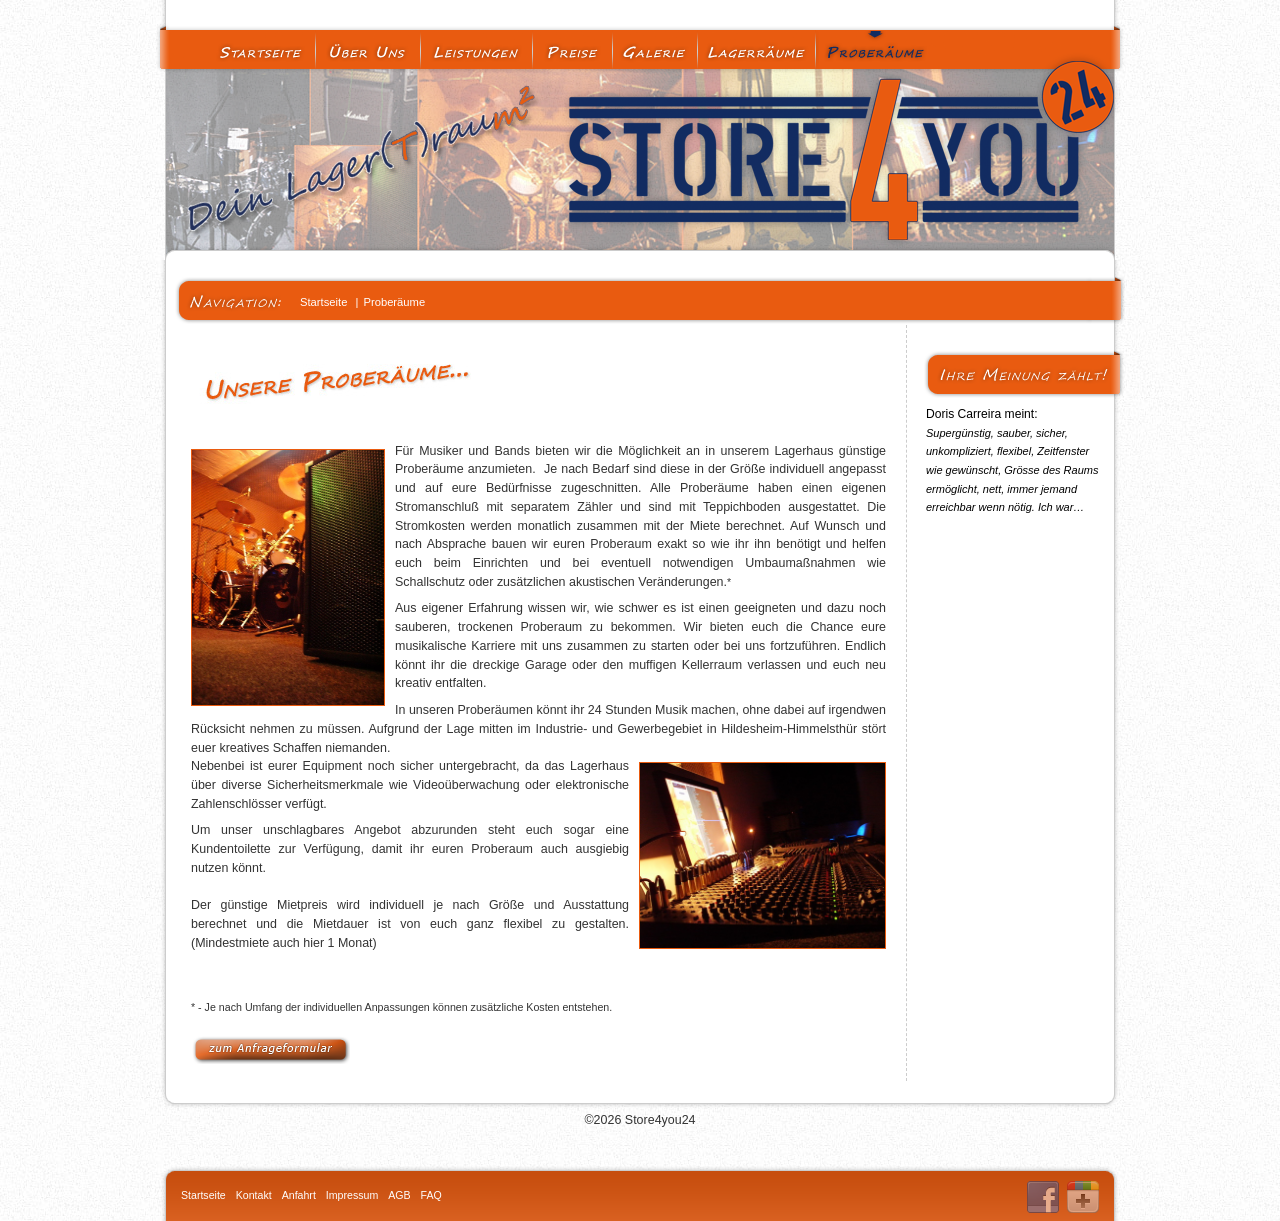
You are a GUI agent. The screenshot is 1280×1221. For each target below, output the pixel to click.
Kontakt (254, 1195)
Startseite (203, 1195)
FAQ (431, 1195)
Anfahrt (299, 1195)
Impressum (352, 1195)
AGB (399, 1195)
